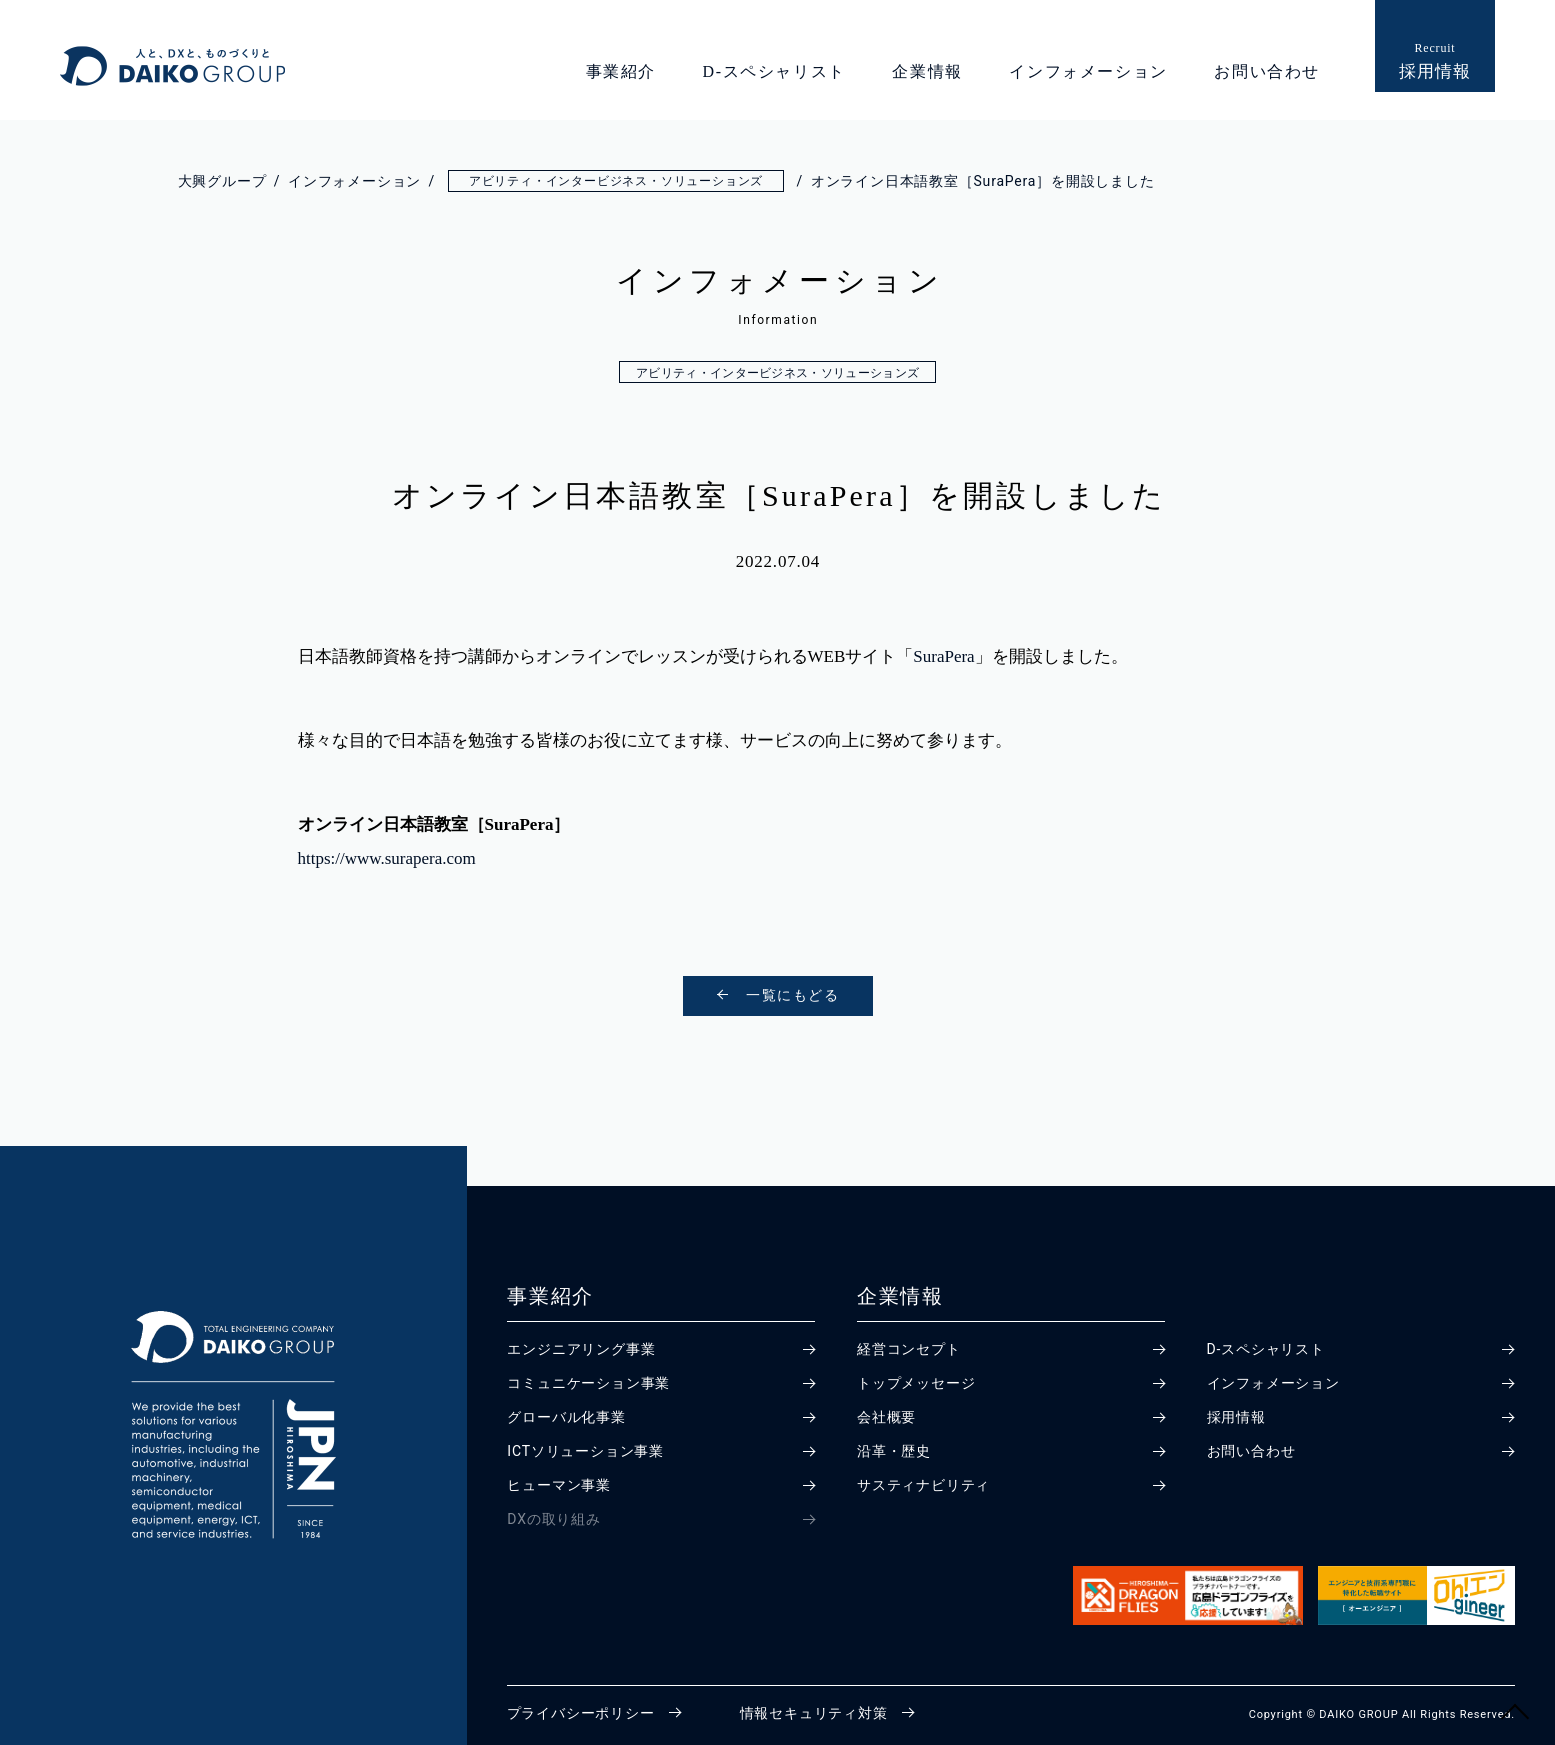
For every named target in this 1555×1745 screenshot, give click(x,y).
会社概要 (886, 1417)
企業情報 (927, 71)
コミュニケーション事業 (588, 1383)
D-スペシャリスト (774, 71)
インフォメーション (1088, 71)
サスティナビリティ (923, 1485)
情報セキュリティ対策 (814, 1713)
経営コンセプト (909, 1349)
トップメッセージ (916, 1383)
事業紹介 (621, 71)
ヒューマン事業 (559, 1485)
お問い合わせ (1267, 71)
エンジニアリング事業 (581, 1349)
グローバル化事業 (566, 1417)
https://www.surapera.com (387, 858)
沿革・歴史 (894, 1451)
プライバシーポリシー (581, 1713)
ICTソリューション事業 (585, 1451)
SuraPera (943, 656)
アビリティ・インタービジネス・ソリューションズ (777, 373)
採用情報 (1236, 1417)
